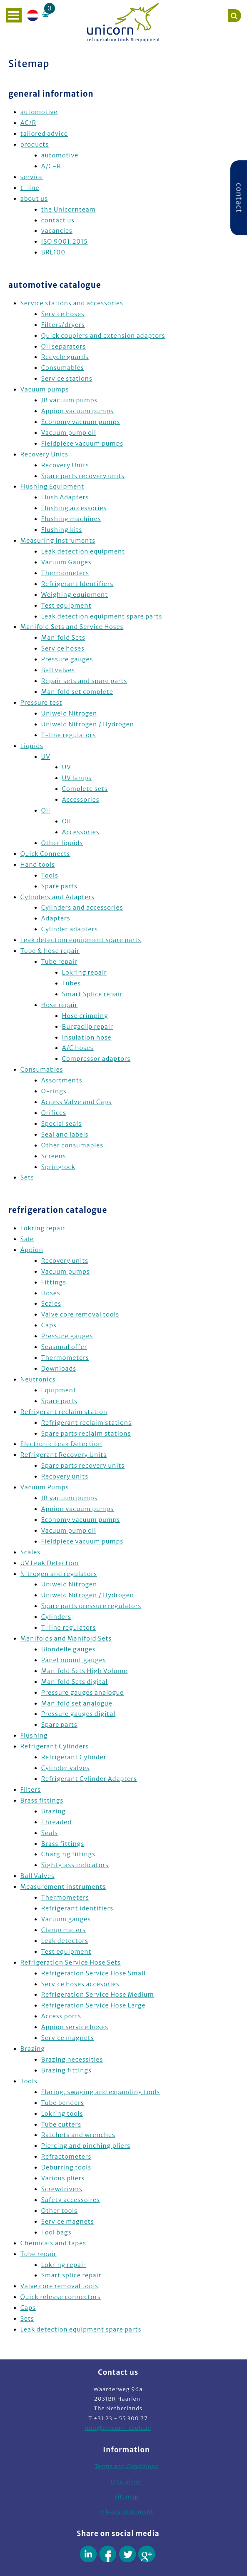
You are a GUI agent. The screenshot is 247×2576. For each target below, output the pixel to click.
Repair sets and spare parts (84, 681)
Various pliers (63, 2178)
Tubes (71, 983)
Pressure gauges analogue (82, 1692)
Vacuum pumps (44, 389)
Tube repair (59, 961)
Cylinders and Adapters (57, 897)
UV (45, 757)
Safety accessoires (70, 2200)
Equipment (58, 1390)
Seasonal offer (64, 1347)
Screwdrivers (61, 2189)
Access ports (61, 2016)
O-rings (54, 1091)
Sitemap (126, 2496)
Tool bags (56, 2232)
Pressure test (41, 702)
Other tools (59, 2210)
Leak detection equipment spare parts (101, 616)
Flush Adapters (65, 497)
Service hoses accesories (80, 1984)
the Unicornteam (68, 209)
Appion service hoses (74, 2027)
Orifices (53, 1113)
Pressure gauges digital (78, 1714)
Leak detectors (64, 1941)
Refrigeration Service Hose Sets (70, 1962)
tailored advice (44, 133)
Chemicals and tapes (53, 2243)
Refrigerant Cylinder (74, 1757)
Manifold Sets (63, 637)
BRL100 (53, 252)
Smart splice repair (71, 2275)
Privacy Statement (127, 2511)
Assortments (61, 1080)
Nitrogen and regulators (58, 1574)
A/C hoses (78, 1048)
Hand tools (37, 864)
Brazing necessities (72, 2059)
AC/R (28, 123)
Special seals (61, 1123)
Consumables (62, 368)
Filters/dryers (63, 325)
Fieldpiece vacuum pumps (82, 443)
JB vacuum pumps (69, 400)
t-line (30, 188)
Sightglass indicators (75, 1865)
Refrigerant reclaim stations (86, 1422)
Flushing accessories (74, 508)
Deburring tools (66, 2167)
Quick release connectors (60, 2297)
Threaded (56, 1822)
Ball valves (58, 670)
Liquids (31, 746)
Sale (27, 1239)
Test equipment (66, 605)
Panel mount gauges (73, 1660)
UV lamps (77, 778)
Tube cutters (61, 2124)
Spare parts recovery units (83, 476)
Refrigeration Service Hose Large (93, 2005)
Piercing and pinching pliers (85, 2146)
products (34, 144)
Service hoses (63, 314)
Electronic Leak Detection (61, 1444)
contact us (58, 220)
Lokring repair (84, 972)
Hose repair (59, 1005)
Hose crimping (85, 1016)
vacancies (56, 230)
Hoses (50, 1293)
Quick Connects (45, 854)
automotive (39, 112)
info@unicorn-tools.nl (118, 2427)
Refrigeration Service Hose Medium (97, 1994)
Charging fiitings (68, 1854)
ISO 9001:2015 (64, 241)
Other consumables (72, 1145)
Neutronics (38, 1379)
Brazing (53, 1811)
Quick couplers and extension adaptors (103, 335)
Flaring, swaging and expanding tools (100, 2092)
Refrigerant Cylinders (54, 1746)
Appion (31, 1250)
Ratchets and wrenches (78, 2135)
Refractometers (66, 2156)
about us (34, 198)
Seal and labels (65, 1134)
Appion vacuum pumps (77, 411)
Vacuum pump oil (68, 432)
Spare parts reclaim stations (86, 1433)
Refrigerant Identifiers (77, 584)
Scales (51, 1303)
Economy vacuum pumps (80, 422)
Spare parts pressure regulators (91, 1606)
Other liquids (62, 843)
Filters (30, 1789)
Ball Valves (37, 1876)
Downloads (58, 1368)
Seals (49, 1833)
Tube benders (62, 2103)
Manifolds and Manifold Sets (66, 1638)
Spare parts (59, 886)
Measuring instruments (57, 540)
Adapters (55, 918)
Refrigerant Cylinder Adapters (89, 1779)
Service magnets (67, 2038)
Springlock (58, 1167)
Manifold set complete (77, 692)
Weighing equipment (74, 594)
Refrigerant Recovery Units (63, 1455)
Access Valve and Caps (76, 1102)
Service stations (66, 378)
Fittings (53, 1282)
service (31, 177)
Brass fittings (41, 1800)
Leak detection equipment (83, 551)
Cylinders (56, 1617)
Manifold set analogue (76, 1703)
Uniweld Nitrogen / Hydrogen (87, 724)
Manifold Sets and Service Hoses (72, 627)
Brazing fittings (66, 2070)
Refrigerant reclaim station (63, 1412)
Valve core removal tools (80, 1314)
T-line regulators (68, 735)
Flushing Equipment (52, 486)
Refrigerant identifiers (77, 1908)
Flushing (34, 1735)
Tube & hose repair (50, 951)
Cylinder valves (65, 1768)
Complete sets (85, 789)
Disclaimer (126, 2481)
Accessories (81, 799)
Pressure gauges (67, 659)
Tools (49, 875)
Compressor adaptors (96, 1058)
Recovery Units (44, 454)
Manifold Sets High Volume (84, 1671)
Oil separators (63, 346)
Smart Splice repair (92, 994)
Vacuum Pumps (44, 1487)
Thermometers (65, 573)
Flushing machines (71, 519)
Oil (45, 810)
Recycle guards (65, 357)
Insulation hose (87, 1037)
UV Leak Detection (49, 1563)
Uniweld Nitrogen (69, 713)
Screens (53, 1156)
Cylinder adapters (69, 929)
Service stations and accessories (71, 303)
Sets (27, 1177)
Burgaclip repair (87, 1026)
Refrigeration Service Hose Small (93, 1973)
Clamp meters (63, 1930)
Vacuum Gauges (66, 562)
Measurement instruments (63, 1886)
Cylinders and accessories (82, 907)
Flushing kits (61, 530)
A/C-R (51, 166)
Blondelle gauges (68, 1649)
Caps (49, 1325)
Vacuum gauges (66, 1919)
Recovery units (64, 1260)
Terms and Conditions (126, 2466)
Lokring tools (62, 2113)
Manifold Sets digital (74, 1682)
